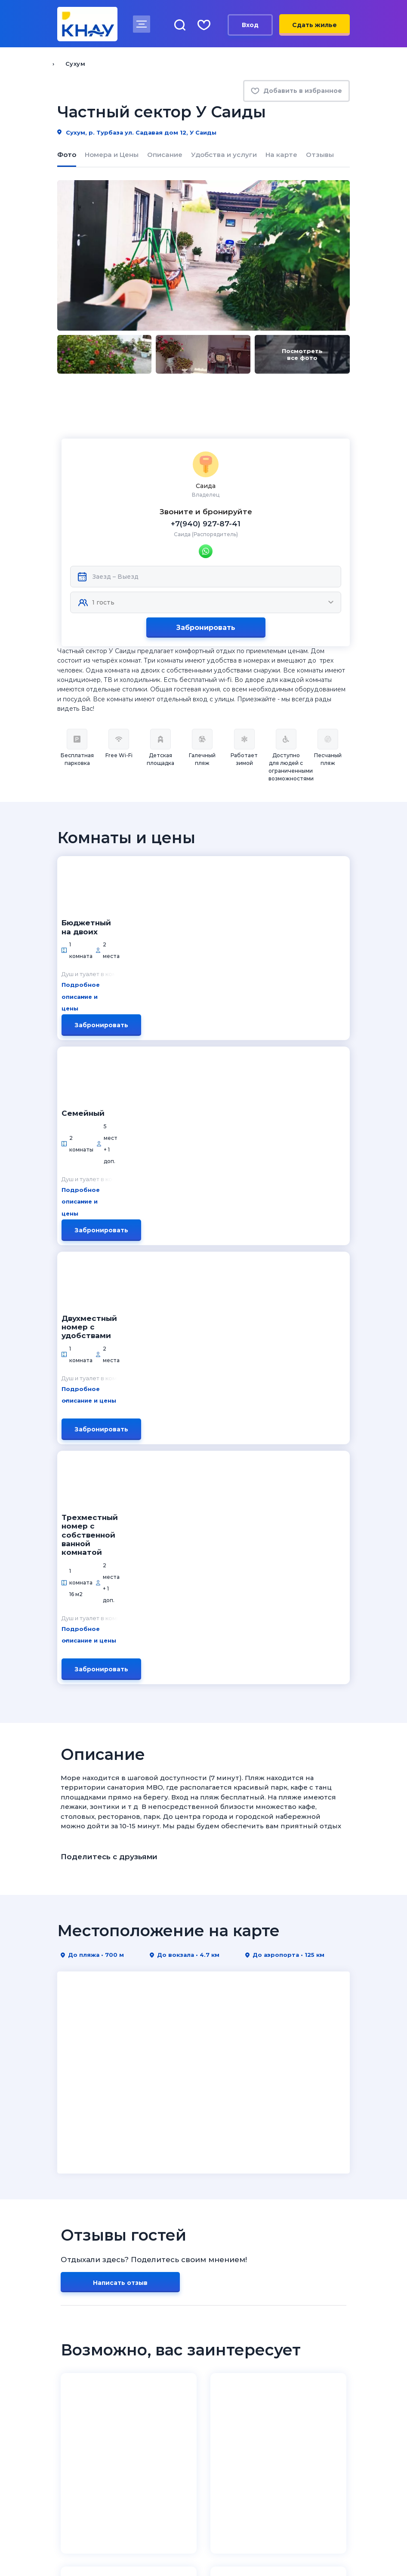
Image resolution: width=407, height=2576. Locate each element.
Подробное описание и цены (190, 862)
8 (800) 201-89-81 (101, 2469)
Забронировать (205, 580)
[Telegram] (97, 2438)
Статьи (69, 2363)
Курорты (223, 2261)
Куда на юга (80, 2261)
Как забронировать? (91, 2338)
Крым (216, 2286)
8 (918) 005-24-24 (252, 2469)
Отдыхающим (83, 2325)
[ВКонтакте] (62, 2438)
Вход (250, 25)
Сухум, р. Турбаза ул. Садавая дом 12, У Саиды (136, 132)
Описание (164, 155)
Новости (71, 2286)
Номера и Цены (112, 155)
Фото (66, 155)
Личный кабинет (234, 2363)
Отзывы (320, 155)
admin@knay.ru (248, 2439)
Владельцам (230, 2325)
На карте (281, 155)
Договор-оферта (236, 2375)
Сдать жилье (314, 25)
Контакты (73, 2298)
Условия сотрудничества (249, 2350)
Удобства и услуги (224, 155)
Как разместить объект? (248, 2338)
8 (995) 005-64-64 (252, 2481)
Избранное (75, 2375)
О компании (77, 2273)
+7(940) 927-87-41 (205, 476)
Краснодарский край (242, 2273)
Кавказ (218, 2311)
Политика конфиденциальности (107, 2548)
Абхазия (220, 2298)
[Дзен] (79, 2438)
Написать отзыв (120, 1739)
